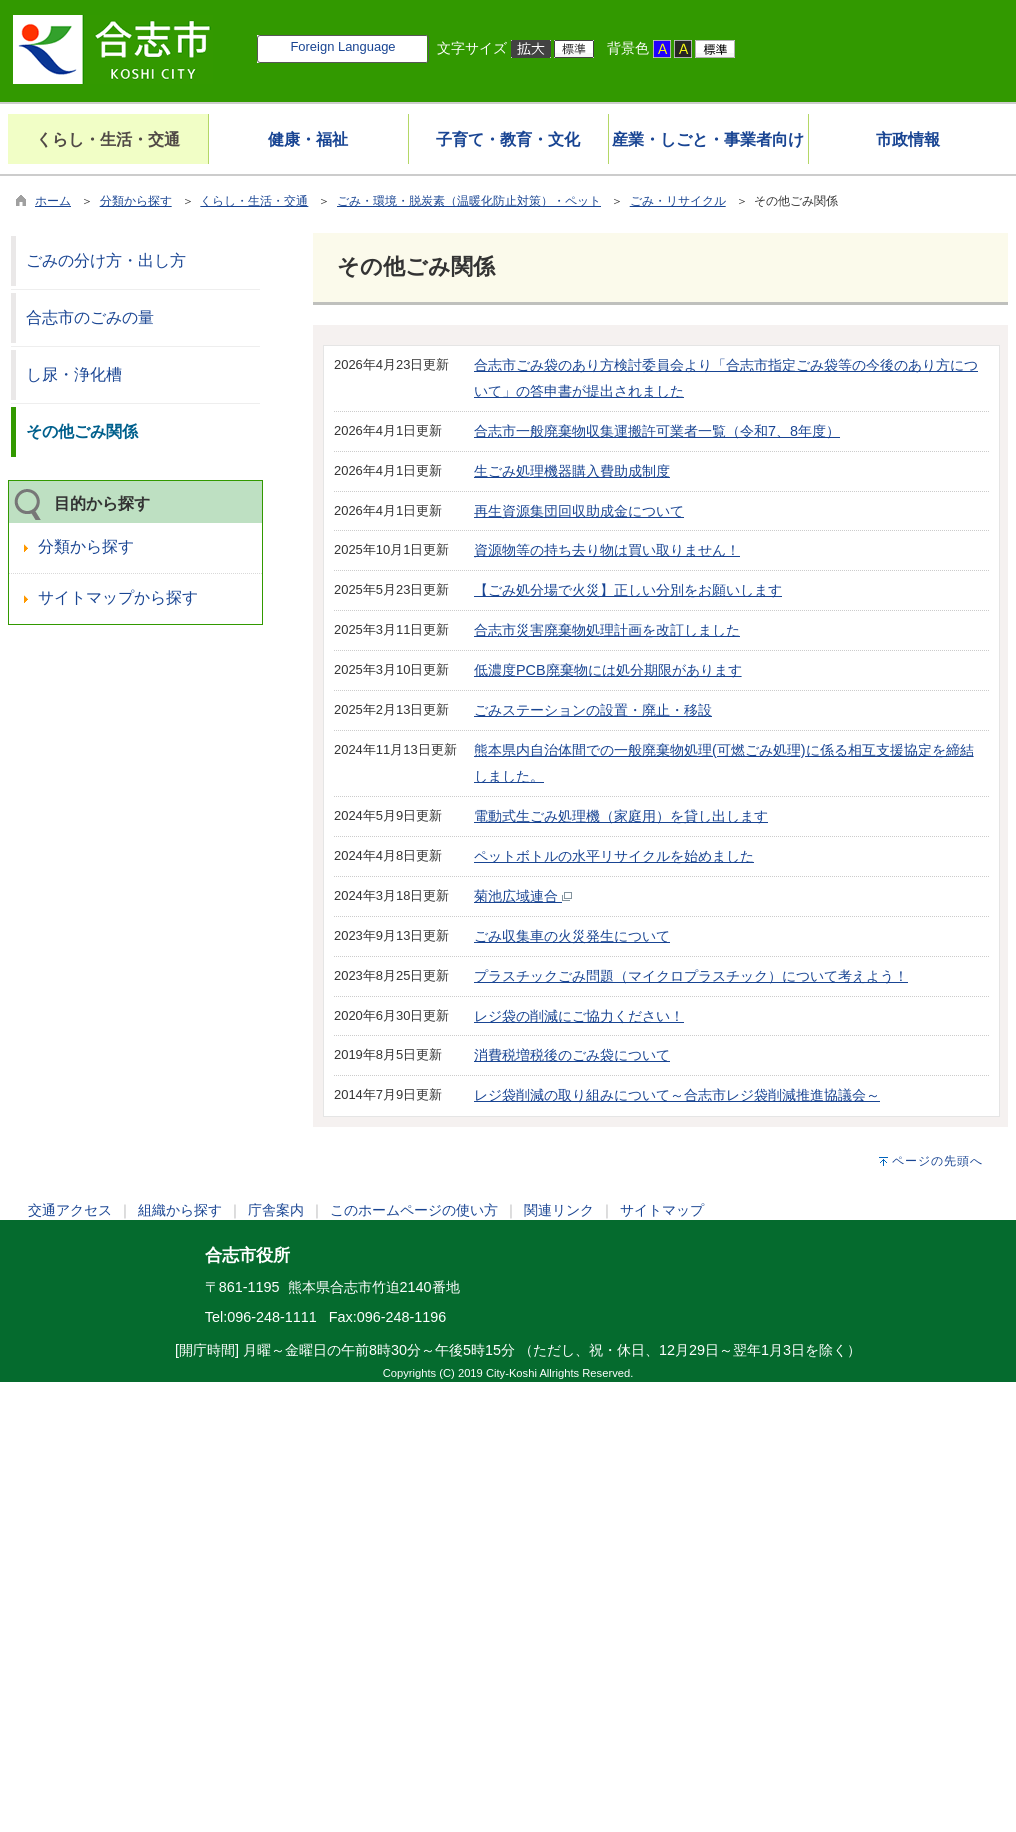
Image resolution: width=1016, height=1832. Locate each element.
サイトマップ (662, 1210)
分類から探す (136, 201)
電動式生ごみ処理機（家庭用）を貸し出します (621, 816)
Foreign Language (342, 46)
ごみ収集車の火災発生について (572, 936)
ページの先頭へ (937, 1161)
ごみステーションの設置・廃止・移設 (593, 710)
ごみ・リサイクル (678, 201)
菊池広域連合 (523, 896)
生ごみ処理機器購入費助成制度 (572, 471)
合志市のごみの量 (90, 317)
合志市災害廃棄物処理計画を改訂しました (607, 630)
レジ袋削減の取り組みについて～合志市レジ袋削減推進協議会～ (677, 1095)
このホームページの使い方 (414, 1210)
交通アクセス (70, 1210)
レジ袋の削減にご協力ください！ (579, 1016)
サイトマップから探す (118, 597)
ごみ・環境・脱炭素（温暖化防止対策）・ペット (469, 201)
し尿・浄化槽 (74, 374)
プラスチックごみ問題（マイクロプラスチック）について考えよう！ (691, 976)
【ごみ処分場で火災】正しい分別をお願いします (628, 590)
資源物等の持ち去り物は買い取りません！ (607, 550)
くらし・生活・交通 (254, 201)
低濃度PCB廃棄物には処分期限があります (608, 670)
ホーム (53, 201)
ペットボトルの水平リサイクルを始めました (614, 856)
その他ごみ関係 (82, 431)
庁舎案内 (276, 1210)
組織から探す (180, 1210)
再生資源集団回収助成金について (579, 511)
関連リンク (559, 1210)
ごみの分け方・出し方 (106, 260)
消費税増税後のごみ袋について (572, 1055)
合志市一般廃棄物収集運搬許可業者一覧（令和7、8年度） (657, 431)
